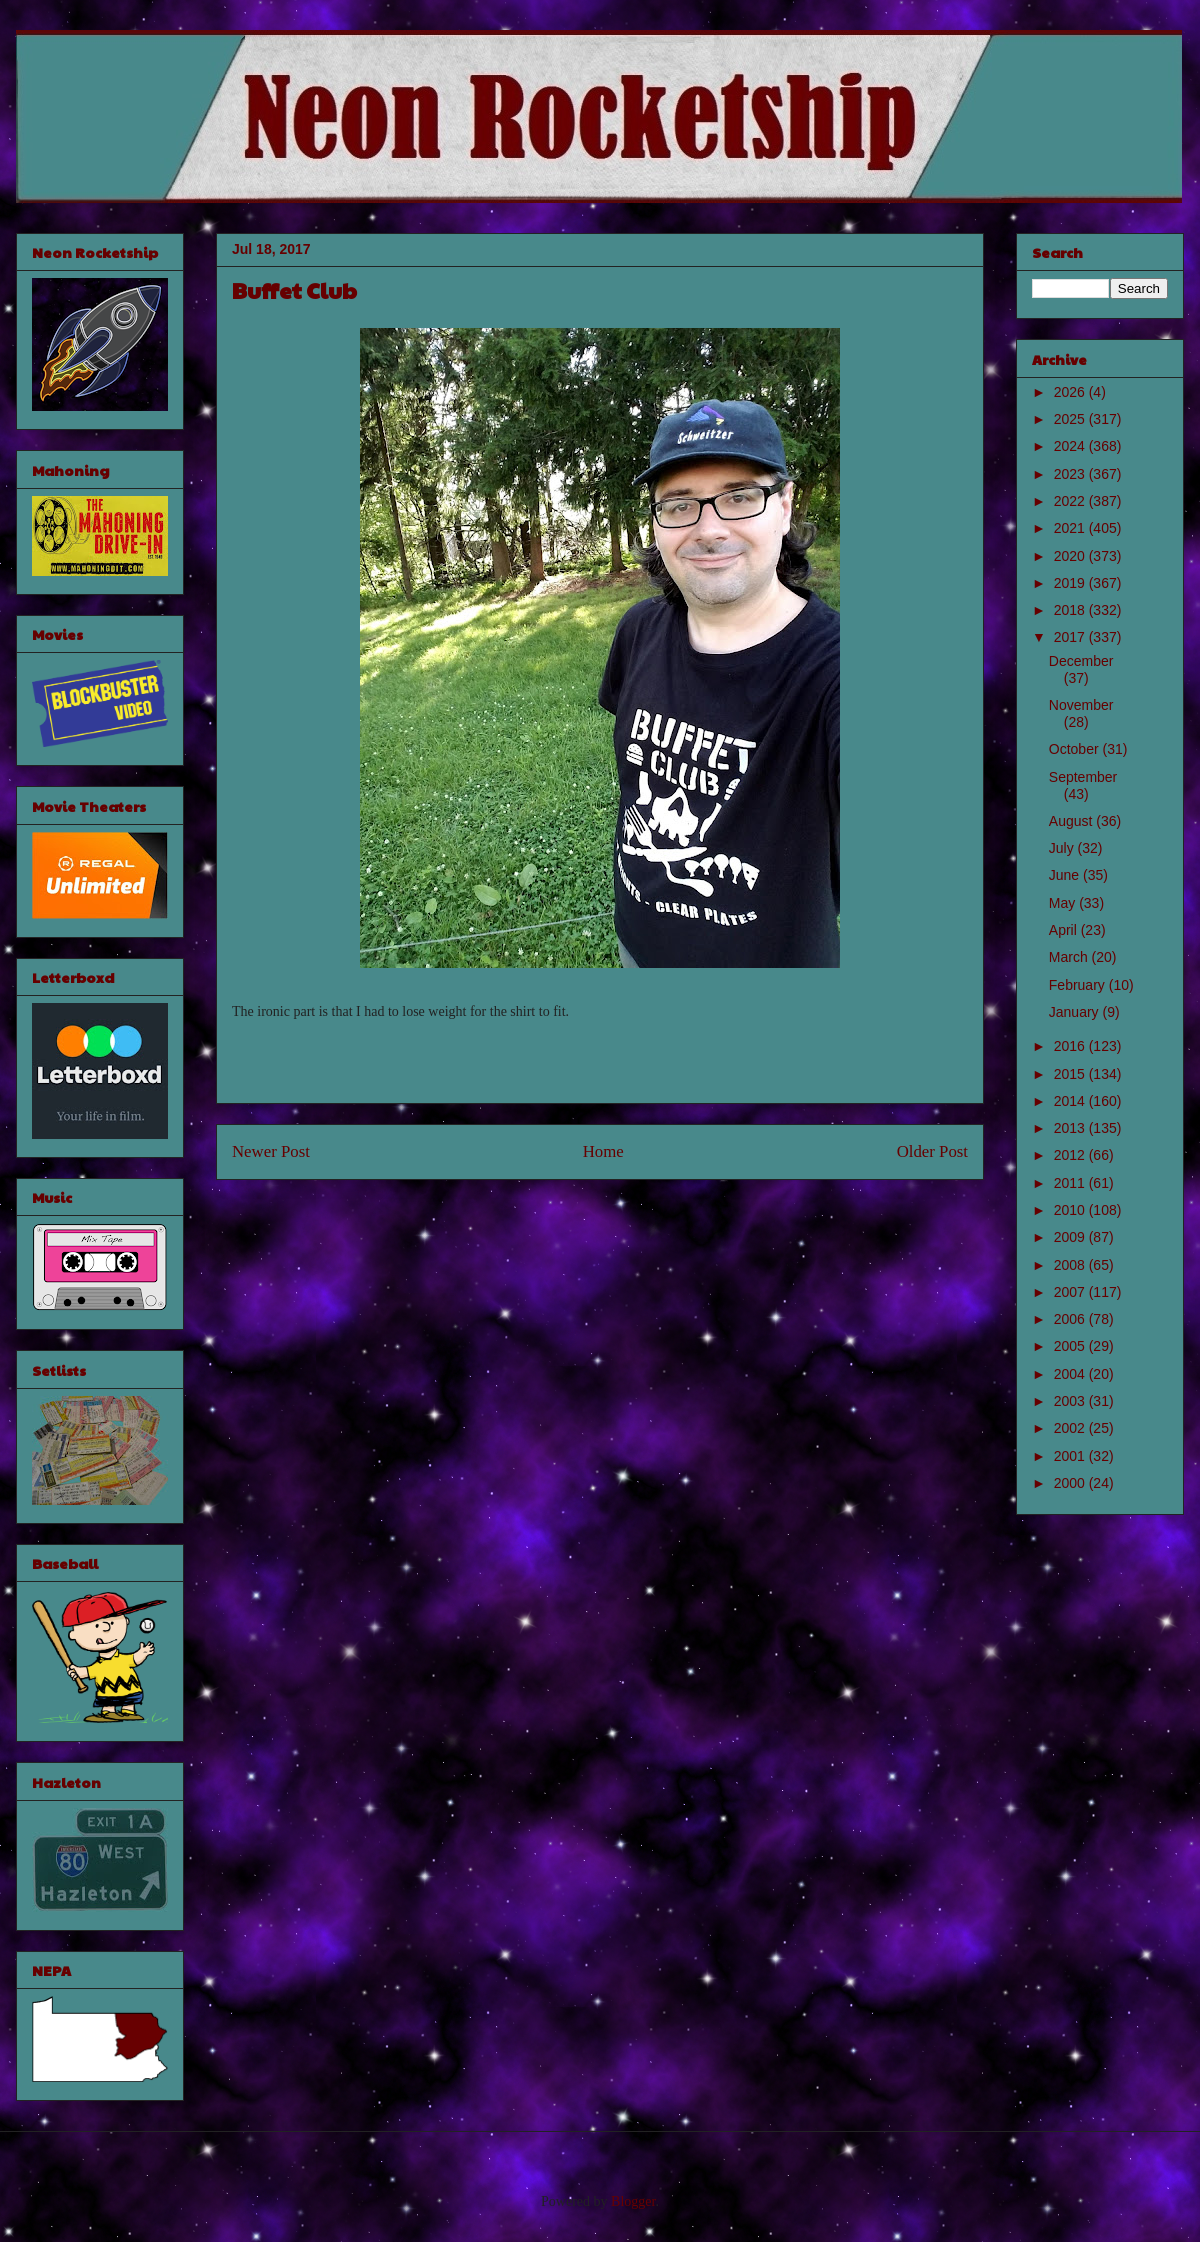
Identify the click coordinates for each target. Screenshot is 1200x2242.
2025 (1071, 419)
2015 (1071, 1074)
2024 (1071, 446)
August (1072, 821)
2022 (1071, 501)
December (1081, 661)
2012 (1071, 1155)
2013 (1071, 1128)
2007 (1071, 1292)
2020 (1071, 556)
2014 (1071, 1101)
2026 (1071, 392)
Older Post (932, 1151)
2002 (1071, 1428)
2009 (1071, 1237)
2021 (1071, 528)
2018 (1071, 610)
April (1065, 930)
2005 (1071, 1346)
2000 (1071, 1483)
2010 (1071, 1210)
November (1081, 705)
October (1076, 749)
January (1076, 1012)
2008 (1071, 1265)
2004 (1071, 1374)
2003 (1071, 1401)
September (1083, 777)
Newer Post (271, 1151)
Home (603, 1151)
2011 (1071, 1183)
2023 (1071, 474)
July (1063, 848)
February (1079, 985)
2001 (1071, 1456)
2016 (1071, 1046)
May (1064, 903)
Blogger (633, 2201)
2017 (1071, 637)
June (1066, 875)
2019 (1071, 583)
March (1070, 957)
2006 (1071, 1319)
